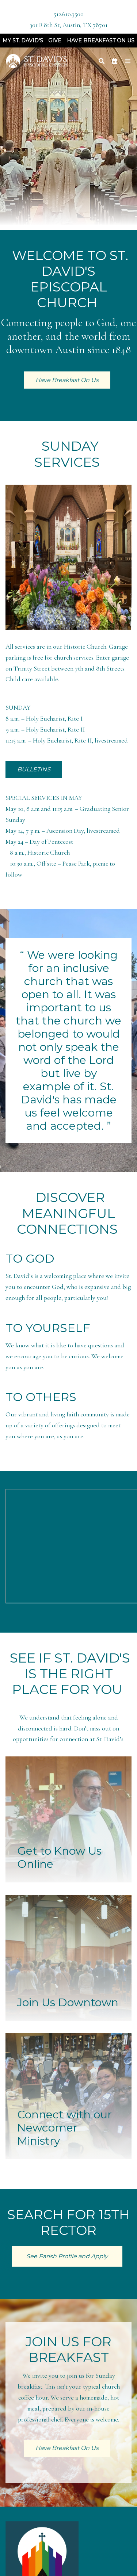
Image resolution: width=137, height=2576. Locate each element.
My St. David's (23, 40)
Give (54, 40)
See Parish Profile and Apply (67, 2256)
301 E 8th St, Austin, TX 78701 (68, 25)
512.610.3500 (69, 14)
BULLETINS (33, 769)
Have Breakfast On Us (100, 40)
